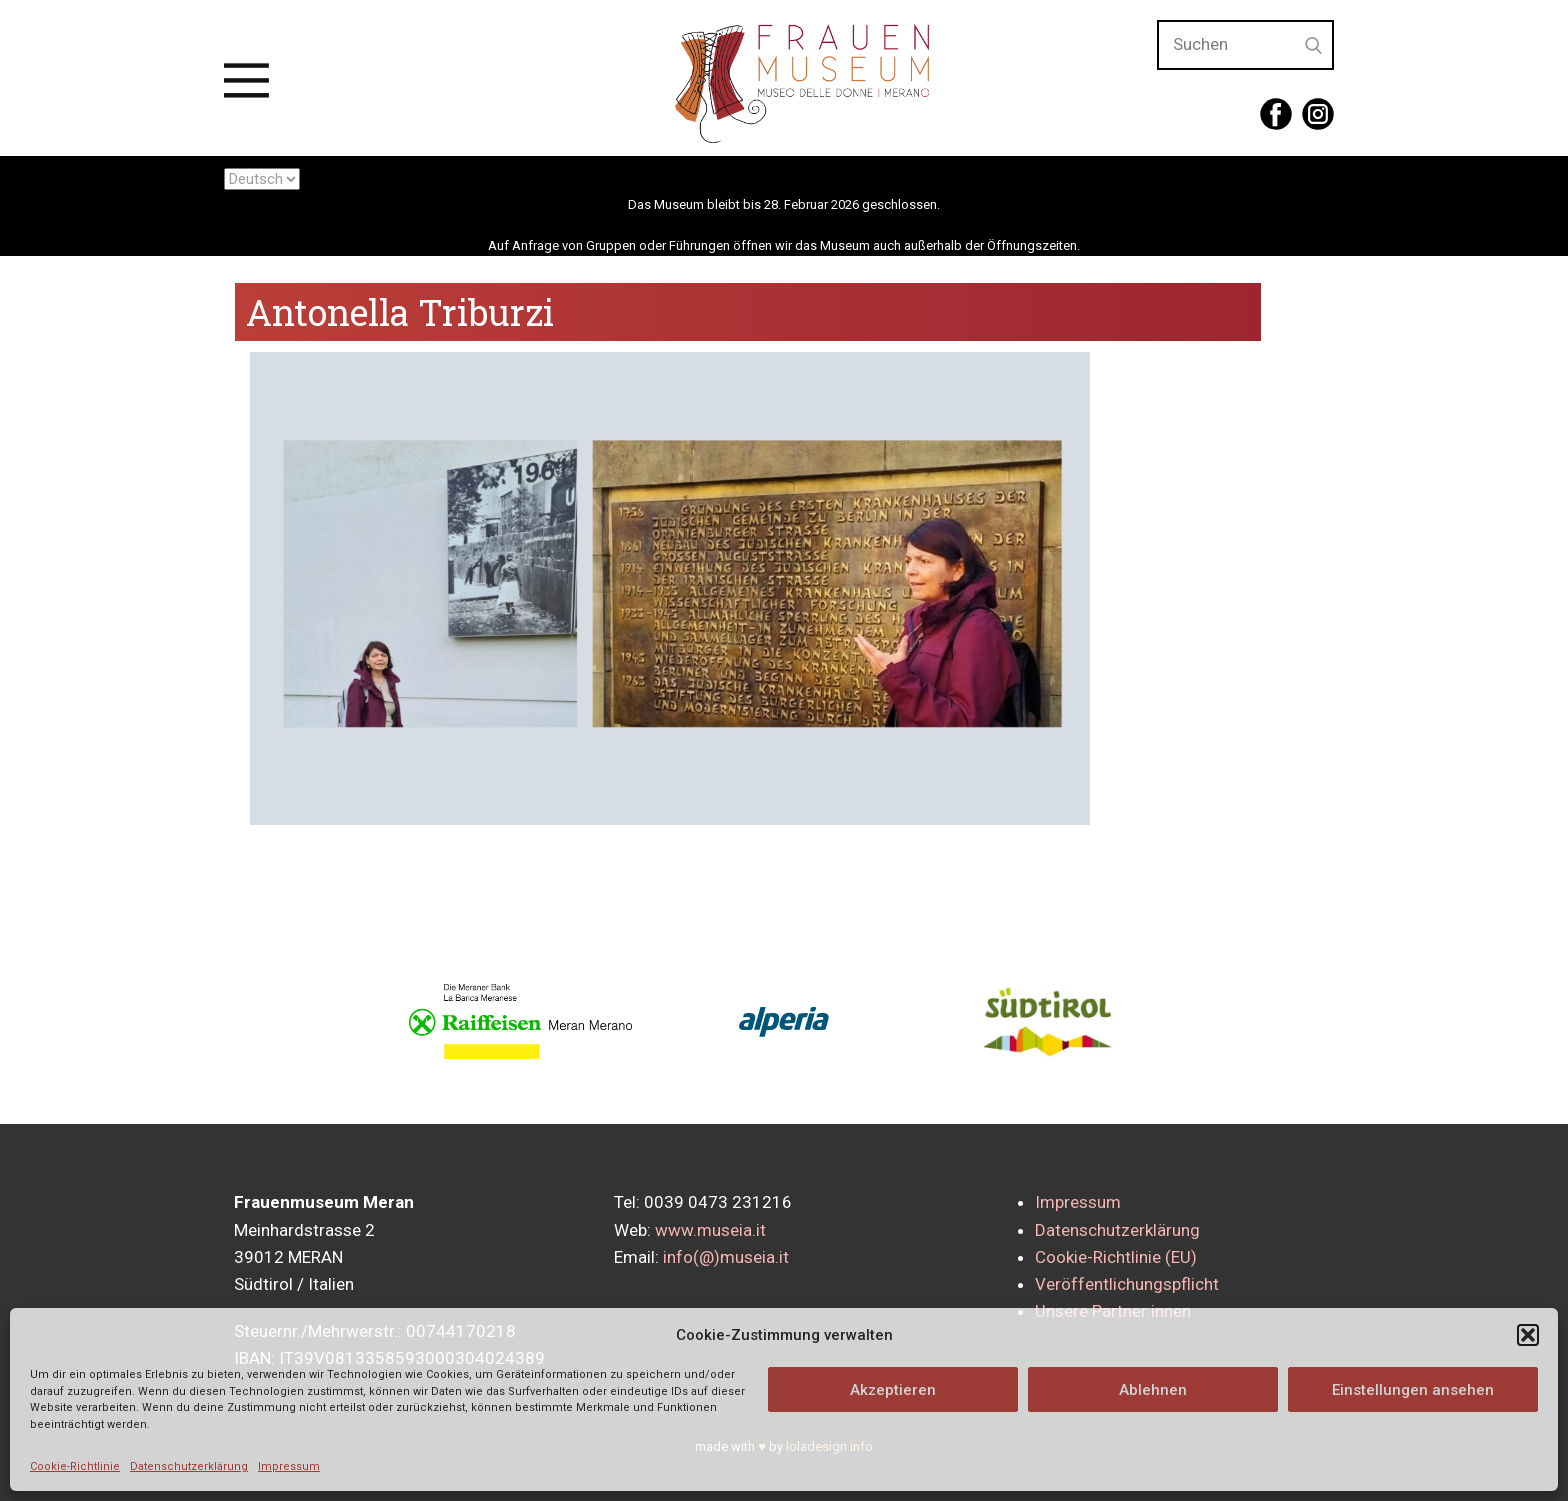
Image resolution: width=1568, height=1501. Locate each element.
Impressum (289, 1466)
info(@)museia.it (726, 1257)
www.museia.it (710, 1230)
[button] (1528, 1335)
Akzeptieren (893, 1390)
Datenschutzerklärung (189, 1466)
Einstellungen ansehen (1413, 1390)
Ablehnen (1153, 1390)
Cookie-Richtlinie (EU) (1116, 1257)
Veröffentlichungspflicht (1127, 1284)
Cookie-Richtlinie (75, 1466)
